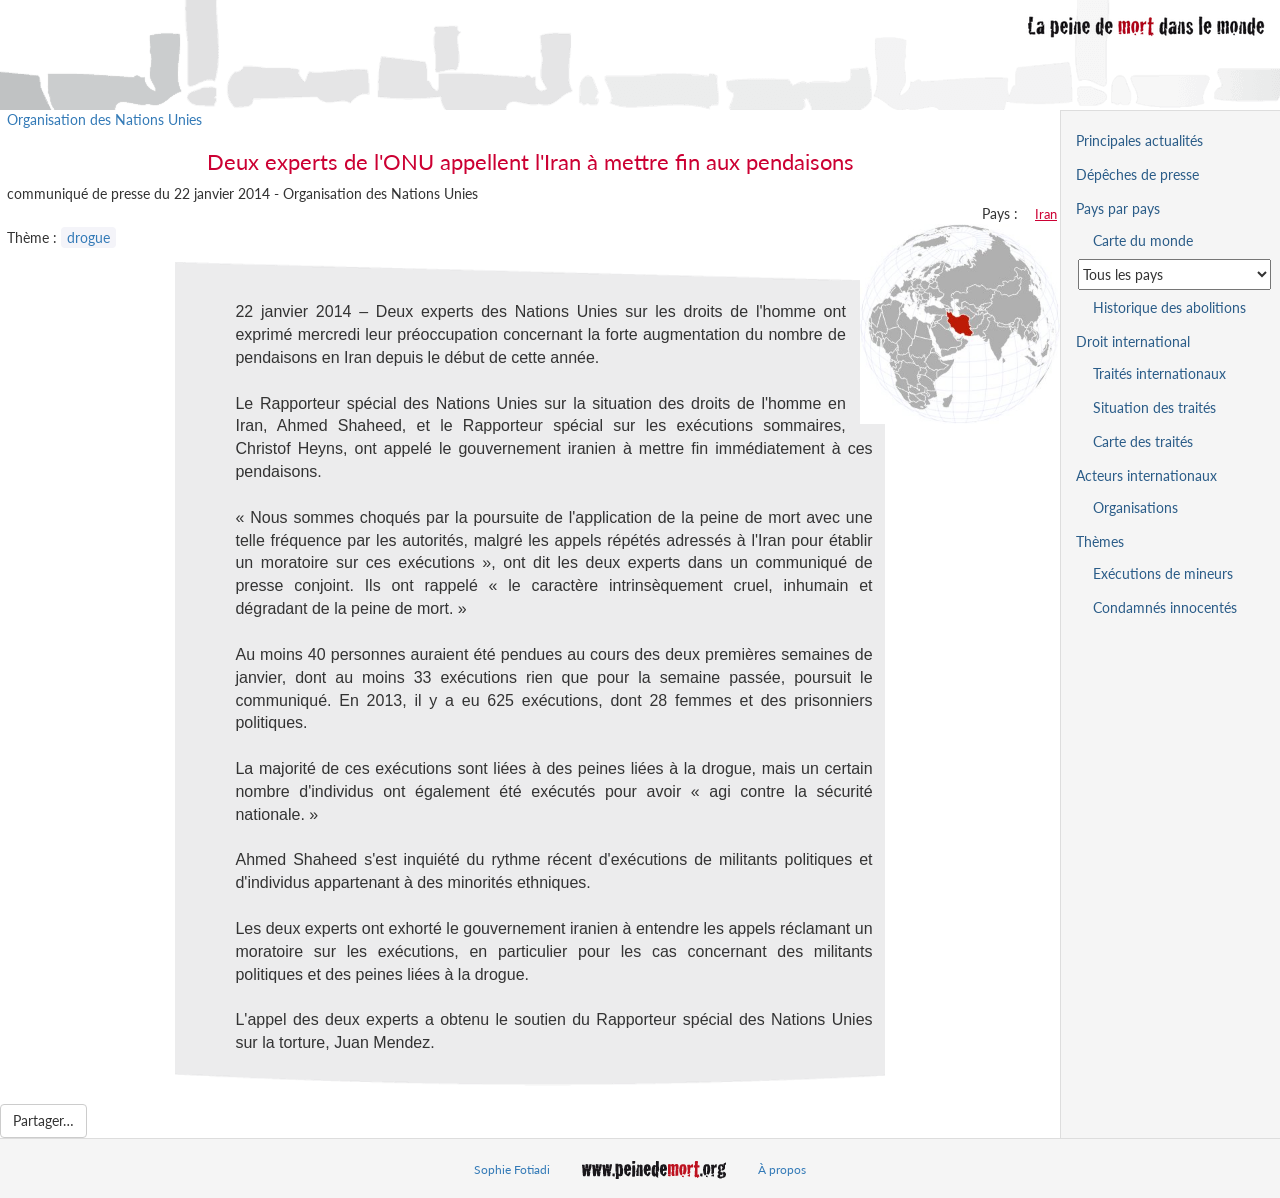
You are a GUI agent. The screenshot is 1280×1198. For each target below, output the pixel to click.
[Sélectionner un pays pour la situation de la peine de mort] (1174, 274)
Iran (1046, 214)
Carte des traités (1143, 441)
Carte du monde (1143, 240)
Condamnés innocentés (1165, 607)
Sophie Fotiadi (512, 1169)
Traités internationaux (1159, 373)
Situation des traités (1154, 407)
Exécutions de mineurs (1163, 573)
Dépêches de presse (1137, 174)
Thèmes (1100, 541)
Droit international (1133, 341)
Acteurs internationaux (1146, 475)
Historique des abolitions (1169, 307)
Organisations (1135, 507)
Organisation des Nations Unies (104, 119)
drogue (88, 237)
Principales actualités (1139, 140)
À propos (782, 1169)
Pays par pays (1118, 208)
